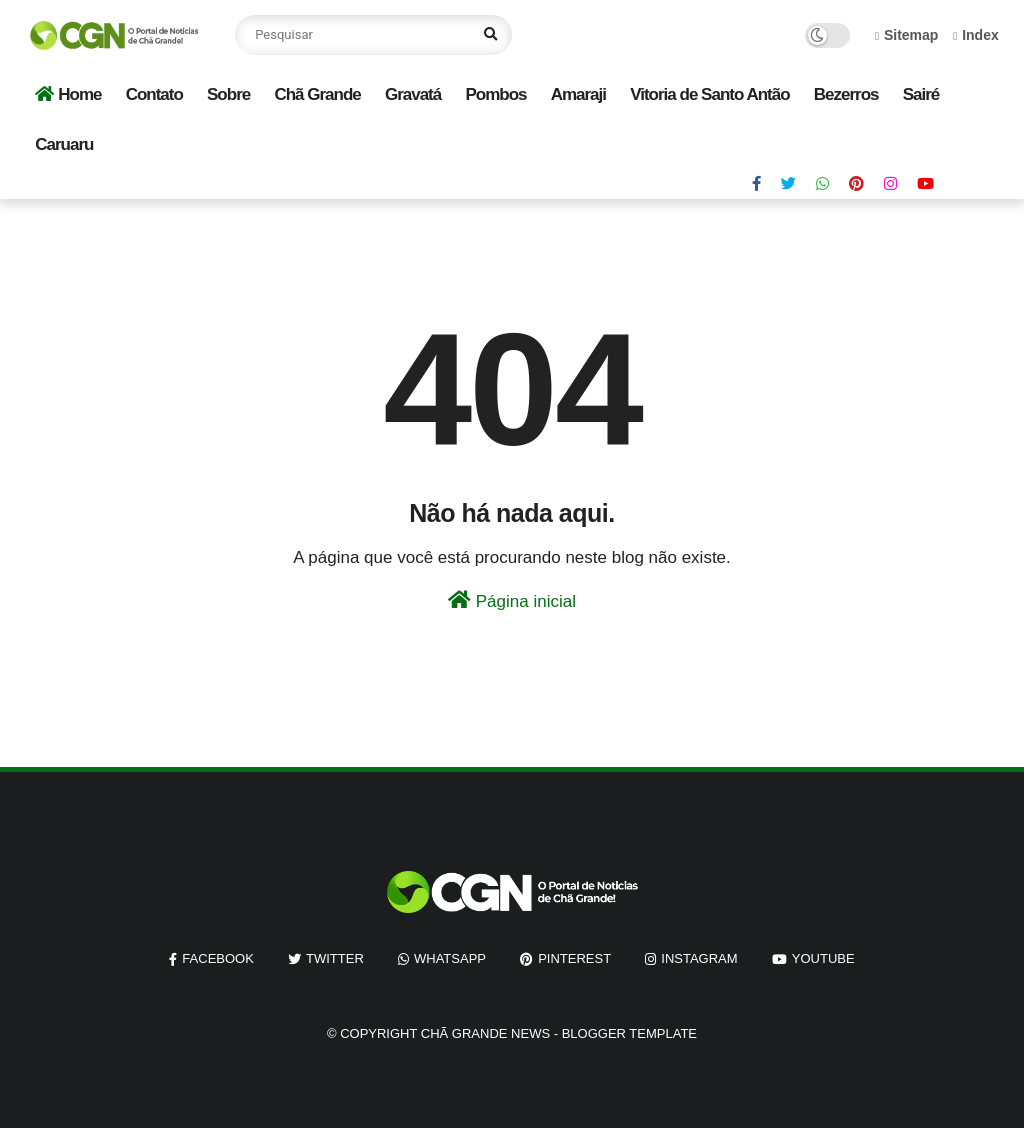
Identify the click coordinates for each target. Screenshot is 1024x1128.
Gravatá (413, 94)
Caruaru (64, 144)
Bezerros (846, 94)
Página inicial (512, 600)
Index (976, 35)
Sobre (228, 94)
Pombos (495, 94)
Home (68, 94)
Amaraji (578, 94)
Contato (154, 94)
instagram (699, 958)
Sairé (921, 94)
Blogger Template (629, 1033)
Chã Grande (317, 94)
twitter (335, 958)
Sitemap (907, 35)
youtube (823, 958)
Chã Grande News (485, 1033)
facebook (218, 958)
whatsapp (450, 958)
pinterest (574, 958)
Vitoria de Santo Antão (709, 94)
